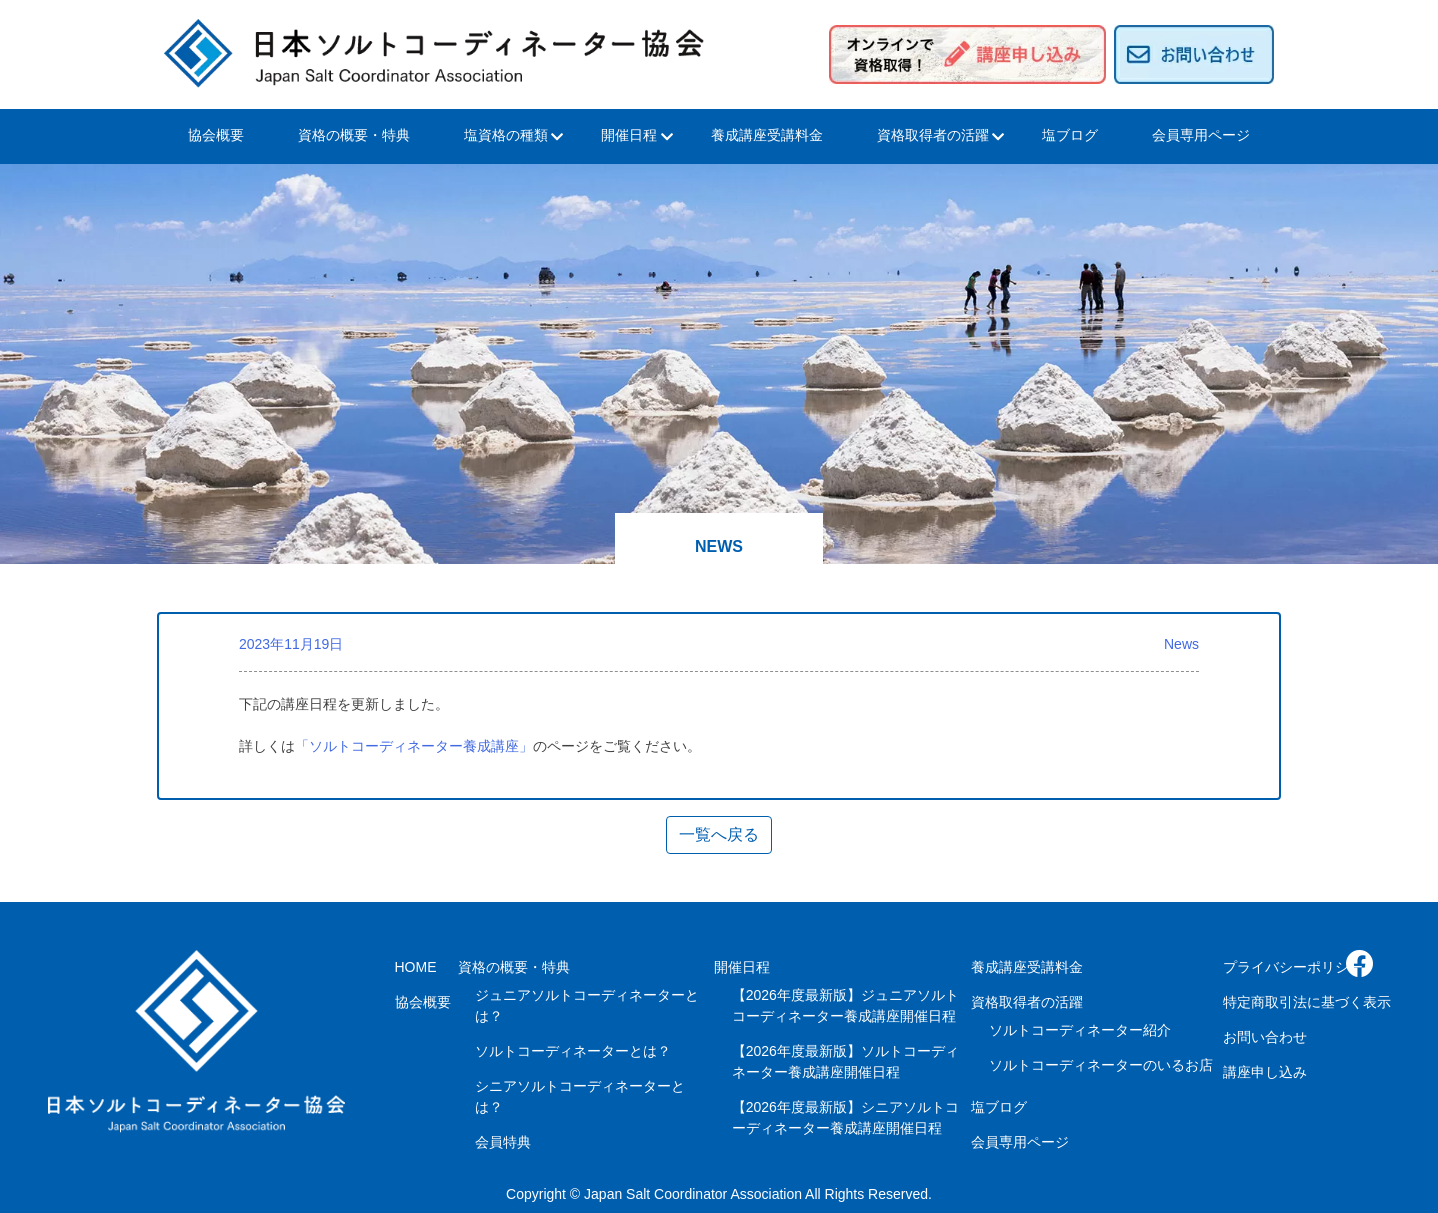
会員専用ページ (1201, 135)
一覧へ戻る (719, 834)
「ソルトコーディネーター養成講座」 (414, 746)
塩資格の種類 (506, 135)
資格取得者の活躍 (933, 135)
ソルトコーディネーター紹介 (1080, 1030)
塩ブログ (1070, 135)
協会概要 (216, 135)
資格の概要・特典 (354, 135)
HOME (416, 967)
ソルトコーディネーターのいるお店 (1101, 1065)
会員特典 (503, 1142)
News (1181, 644)
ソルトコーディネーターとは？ (573, 1051)
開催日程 (629, 135)
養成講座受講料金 (767, 135)
